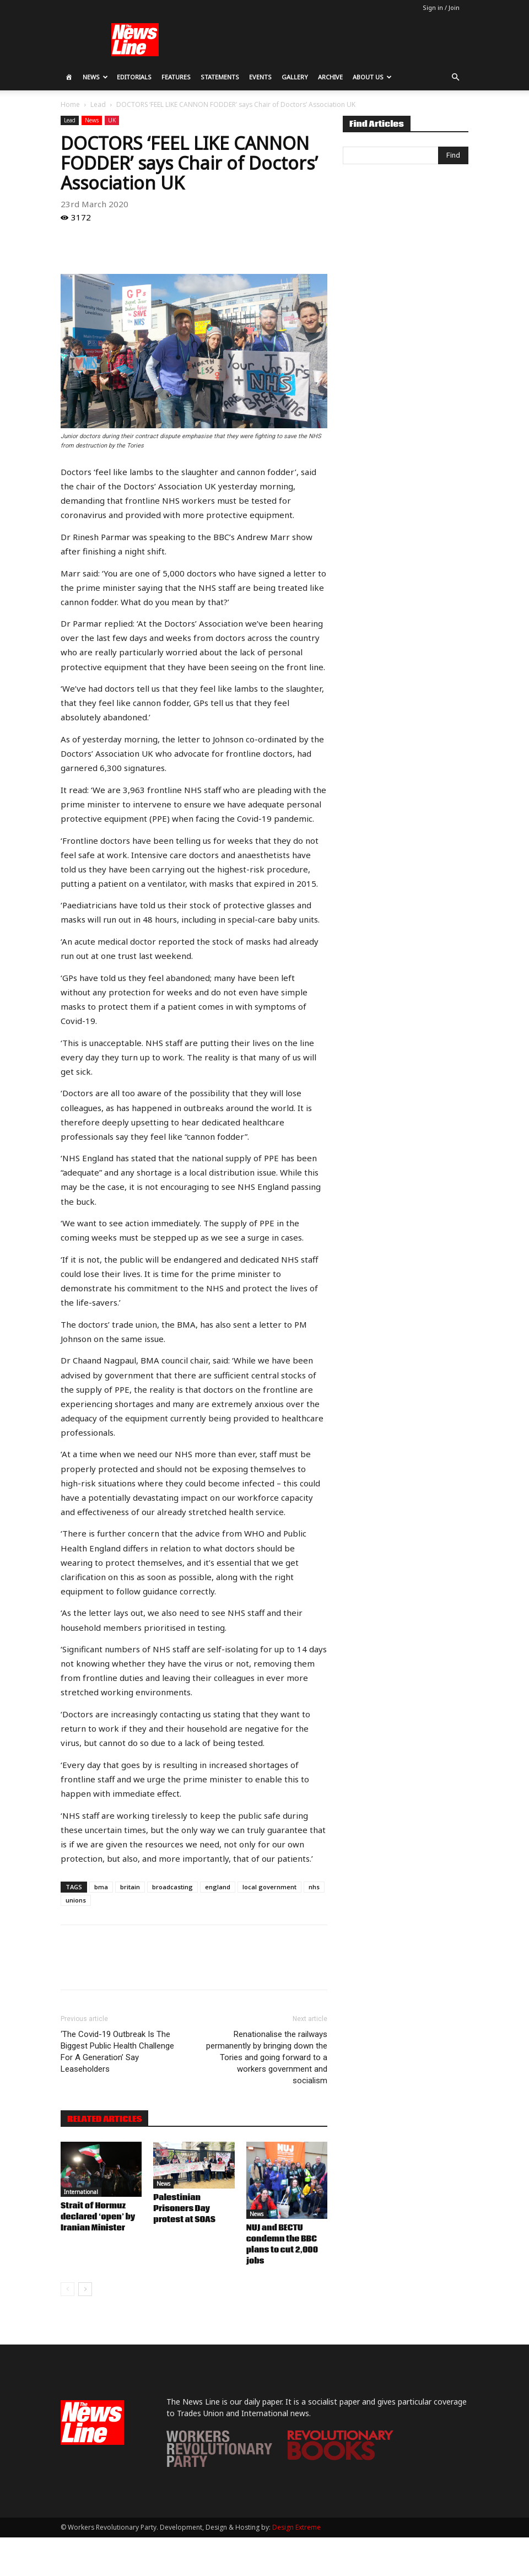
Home (70, 104)
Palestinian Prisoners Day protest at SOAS (184, 2209)
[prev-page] (67, 2289)
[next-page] (85, 2289)
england (217, 1887)
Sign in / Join (441, 7)
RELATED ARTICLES (104, 2119)
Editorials (134, 77)
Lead (98, 104)
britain (130, 1887)
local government (269, 1887)
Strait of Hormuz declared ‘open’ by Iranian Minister (98, 2217)
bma (101, 1887)
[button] (455, 77)
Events (260, 77)
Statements (220, 77)
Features (176, 77)
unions (76, 1900)
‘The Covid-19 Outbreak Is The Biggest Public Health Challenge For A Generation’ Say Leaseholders (117, 2051)
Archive (330, 77)
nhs (314, 1887)
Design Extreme (296, 2527)
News (95, 77)
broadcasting (172, 1887)
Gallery (295, 77)
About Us (372, 77)
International (81, 2192)
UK (112, 120)
